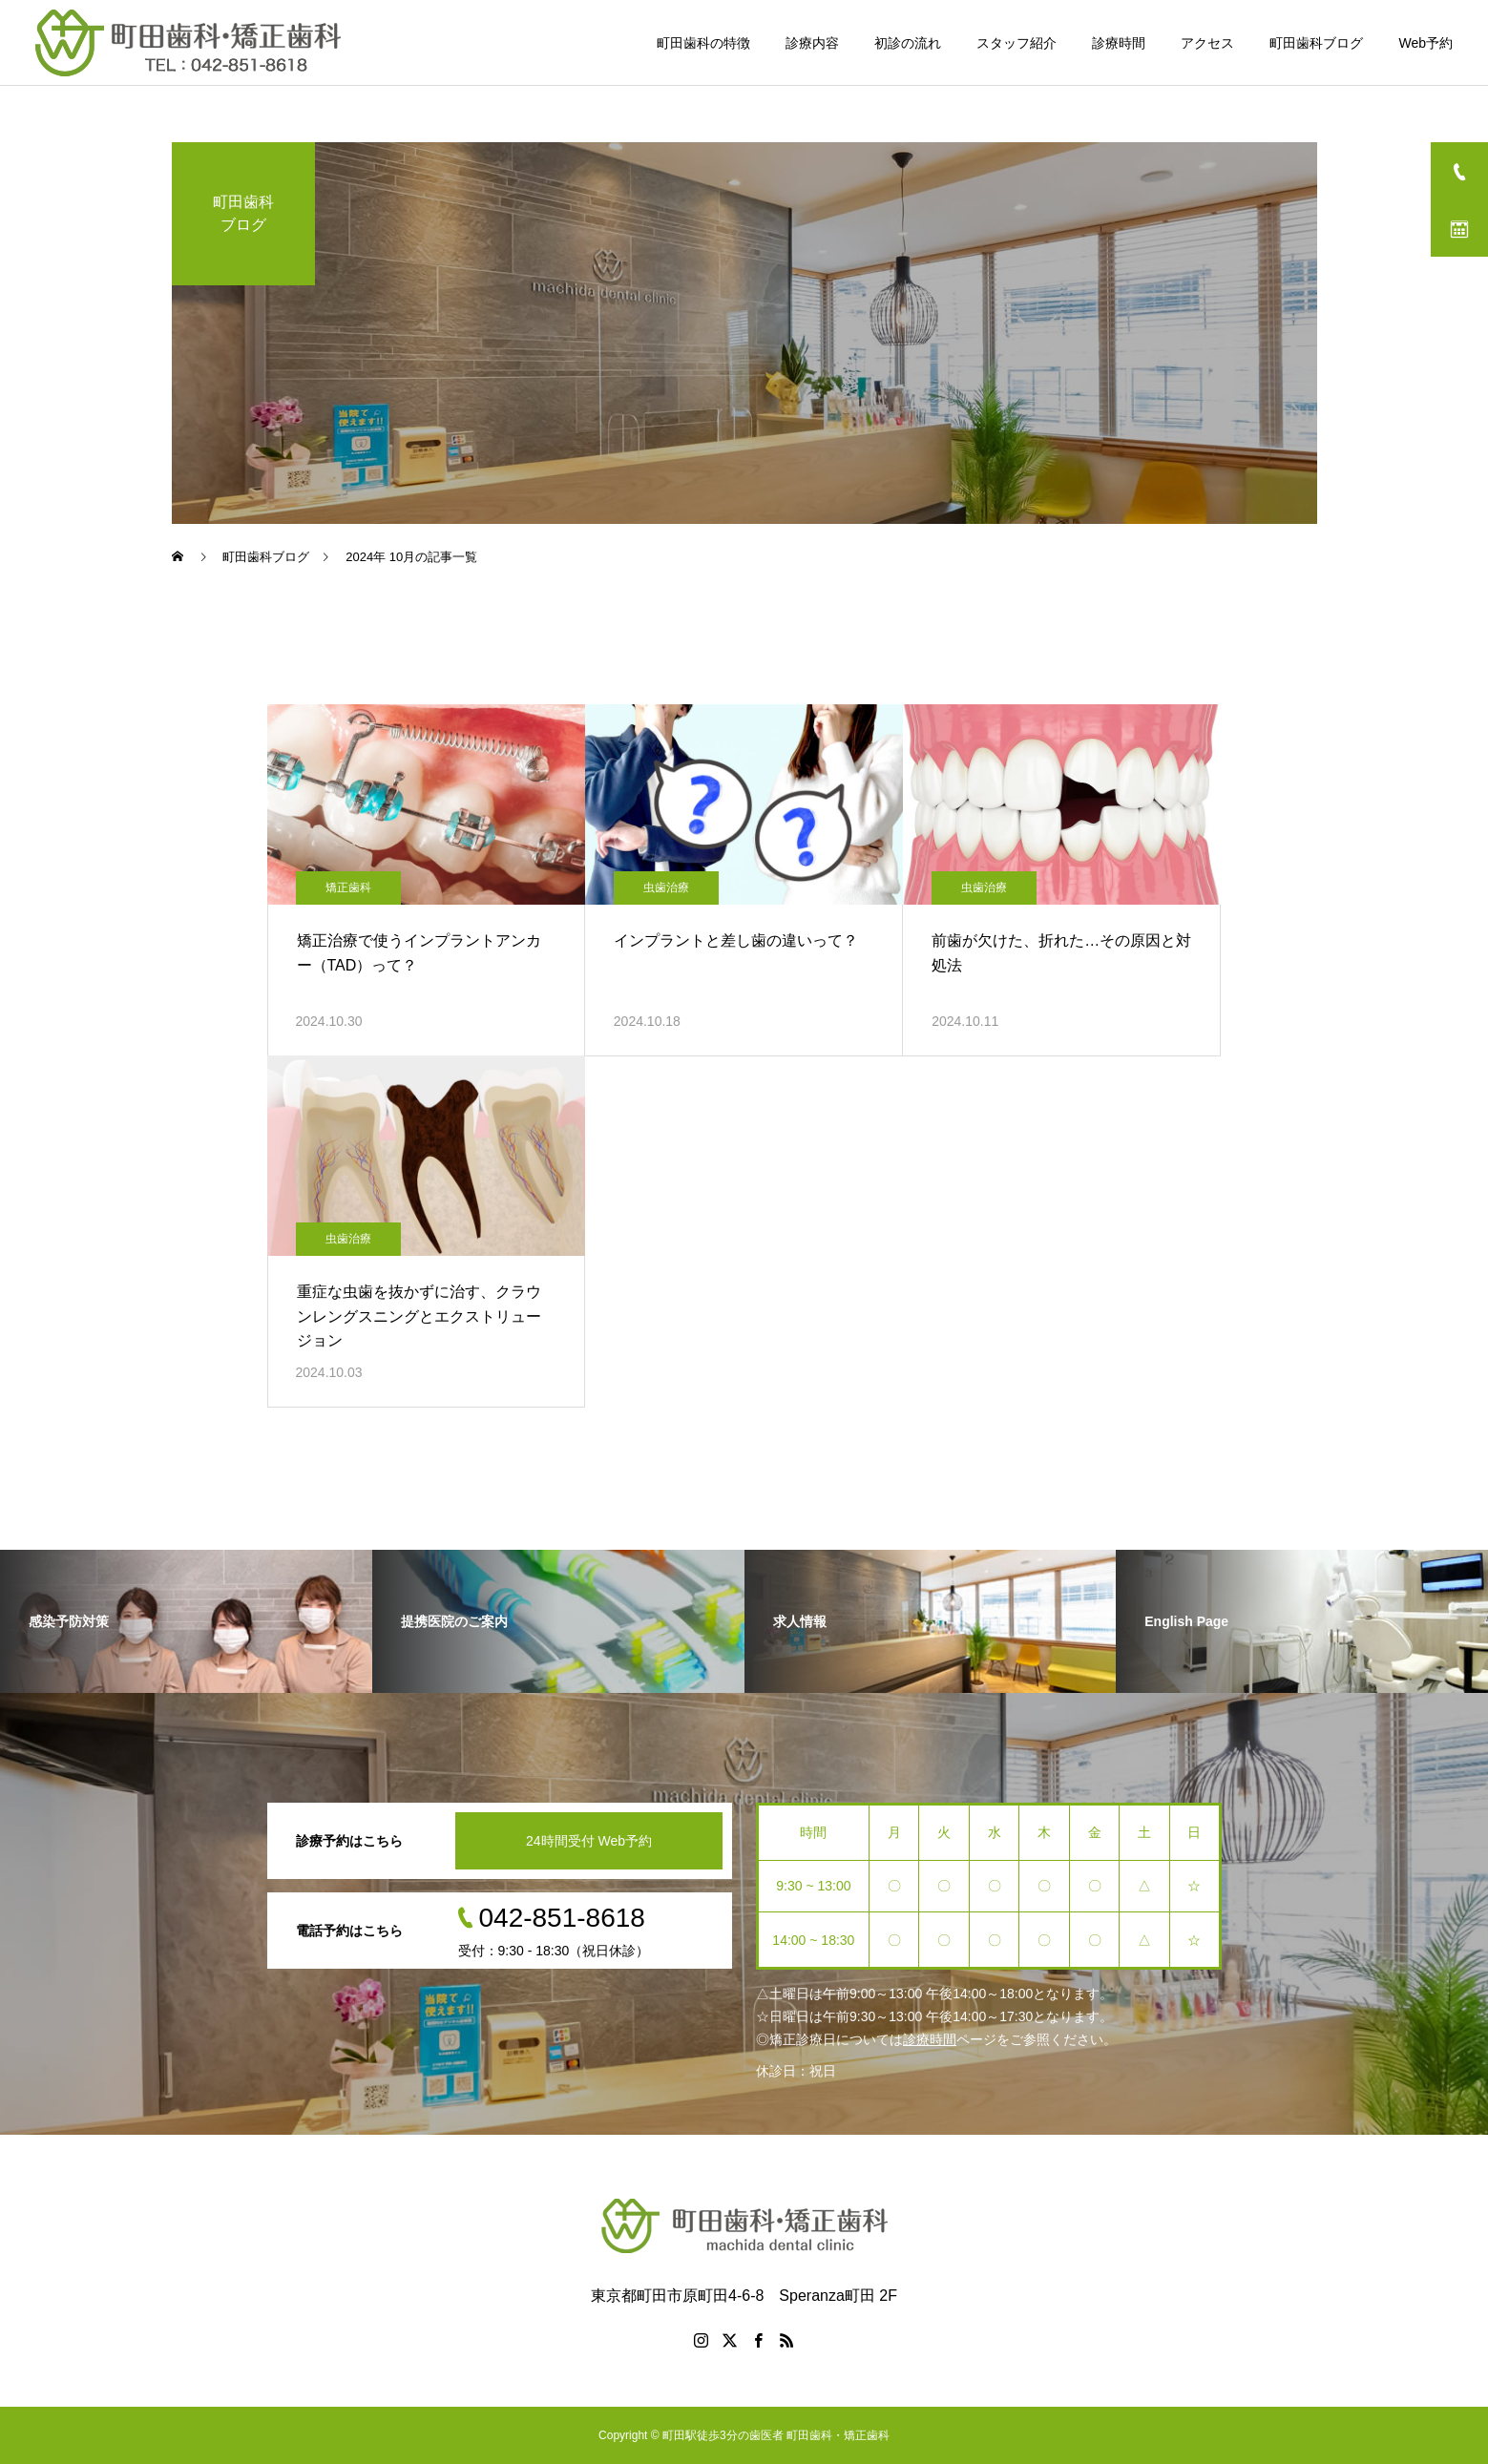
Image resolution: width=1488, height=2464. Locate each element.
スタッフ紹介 (1016, 43)
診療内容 (812, 43)
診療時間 (1118, 43)
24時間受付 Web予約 (589, 1840)
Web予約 (1425, 43)
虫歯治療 (666, 887)
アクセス (1207, 43)
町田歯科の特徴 (703, 43)
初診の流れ (907, 43)
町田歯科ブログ (1316, 43)
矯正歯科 (348, 887)
